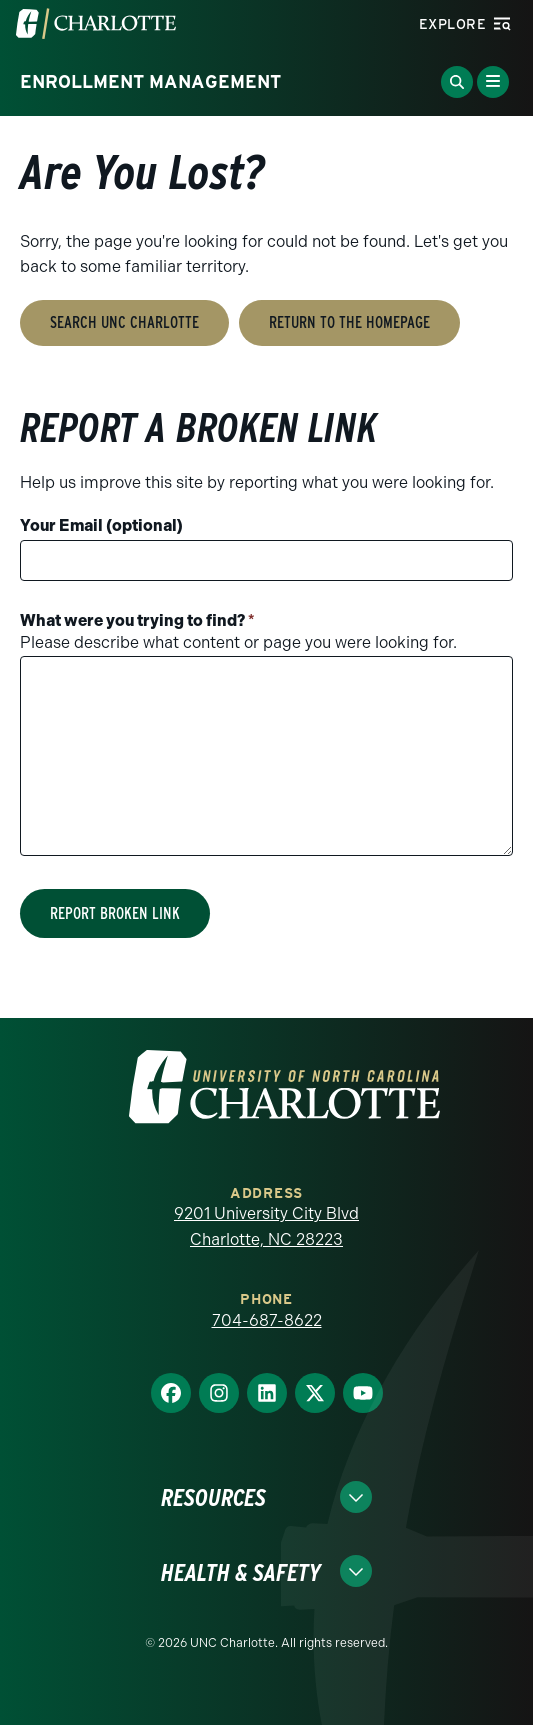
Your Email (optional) (101, 525)
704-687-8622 (267, 1320)
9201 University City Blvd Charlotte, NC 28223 (266, 1226)
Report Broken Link (115, 913)
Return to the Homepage (349, 322)
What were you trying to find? (137, 620)
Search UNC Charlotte (124, 322)
